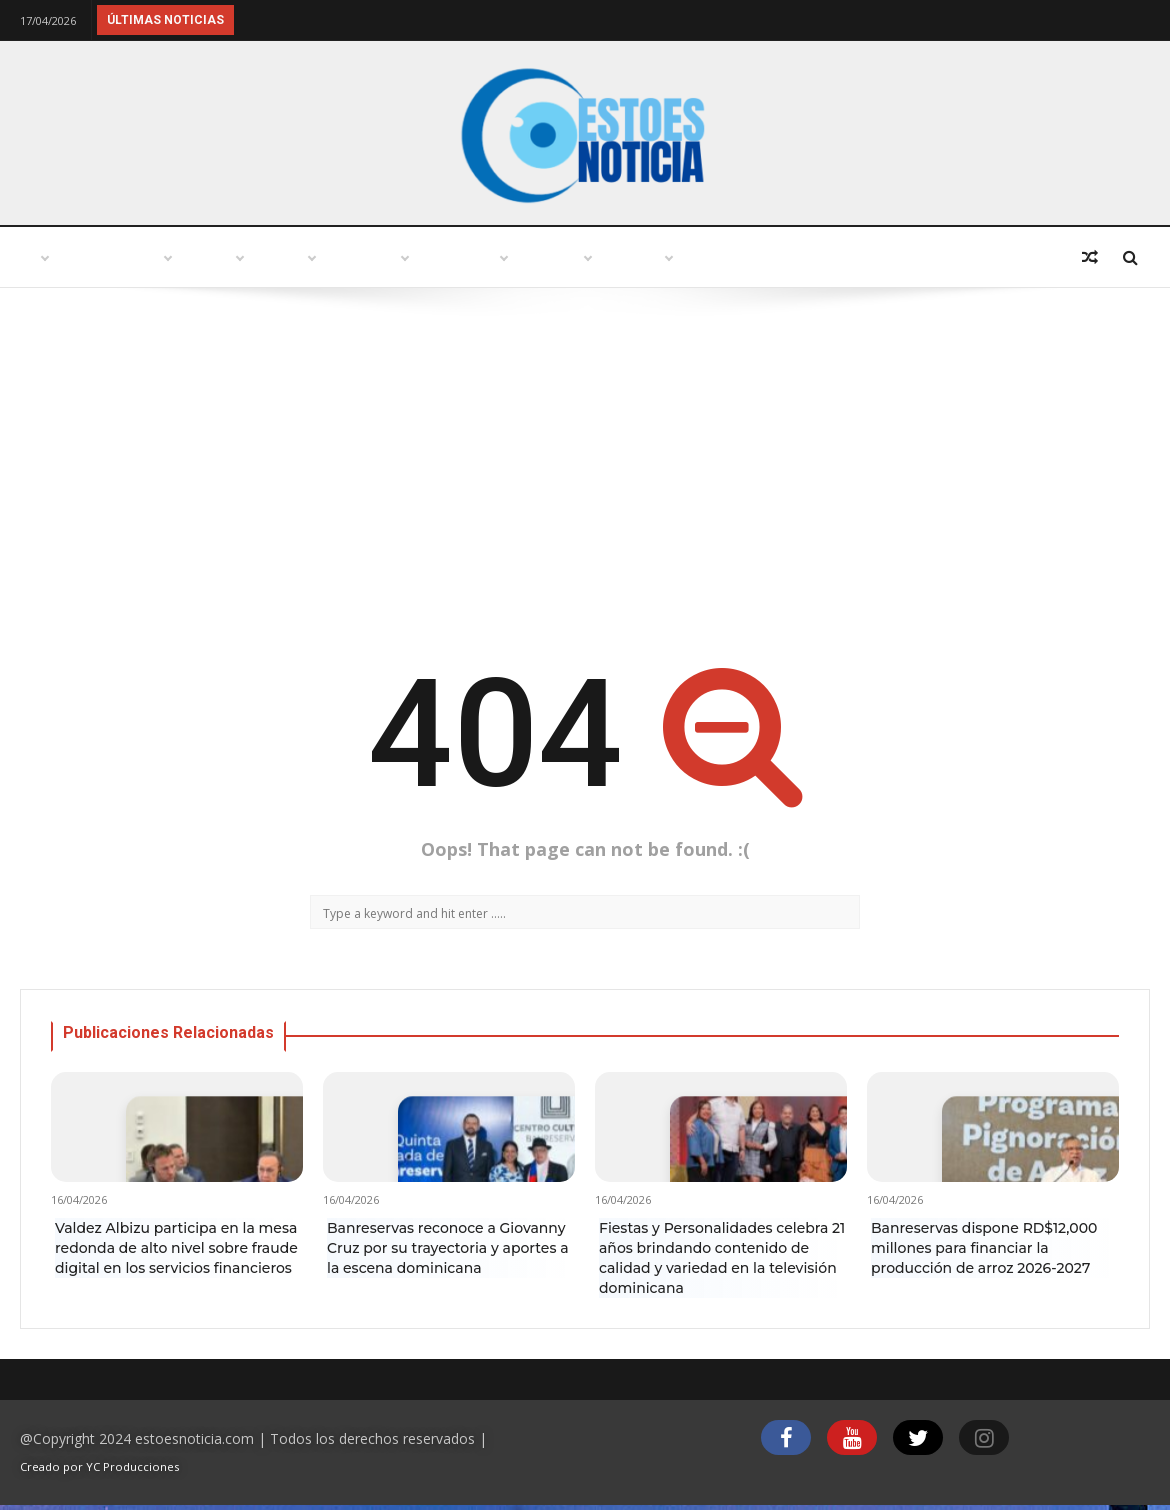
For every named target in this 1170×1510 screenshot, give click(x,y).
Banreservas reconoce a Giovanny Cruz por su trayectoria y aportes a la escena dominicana (448, 1248)
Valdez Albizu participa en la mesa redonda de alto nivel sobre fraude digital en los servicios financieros (176, 1248)
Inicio (64, 257)
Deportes (987, 257)
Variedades (582, 257)
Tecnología (723, 257)
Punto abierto (195, 257)
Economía (860, 257)
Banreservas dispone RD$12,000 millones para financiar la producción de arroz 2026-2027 (984, 1248)
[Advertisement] (585, 468)
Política (455, 257)
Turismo (338, 257)
